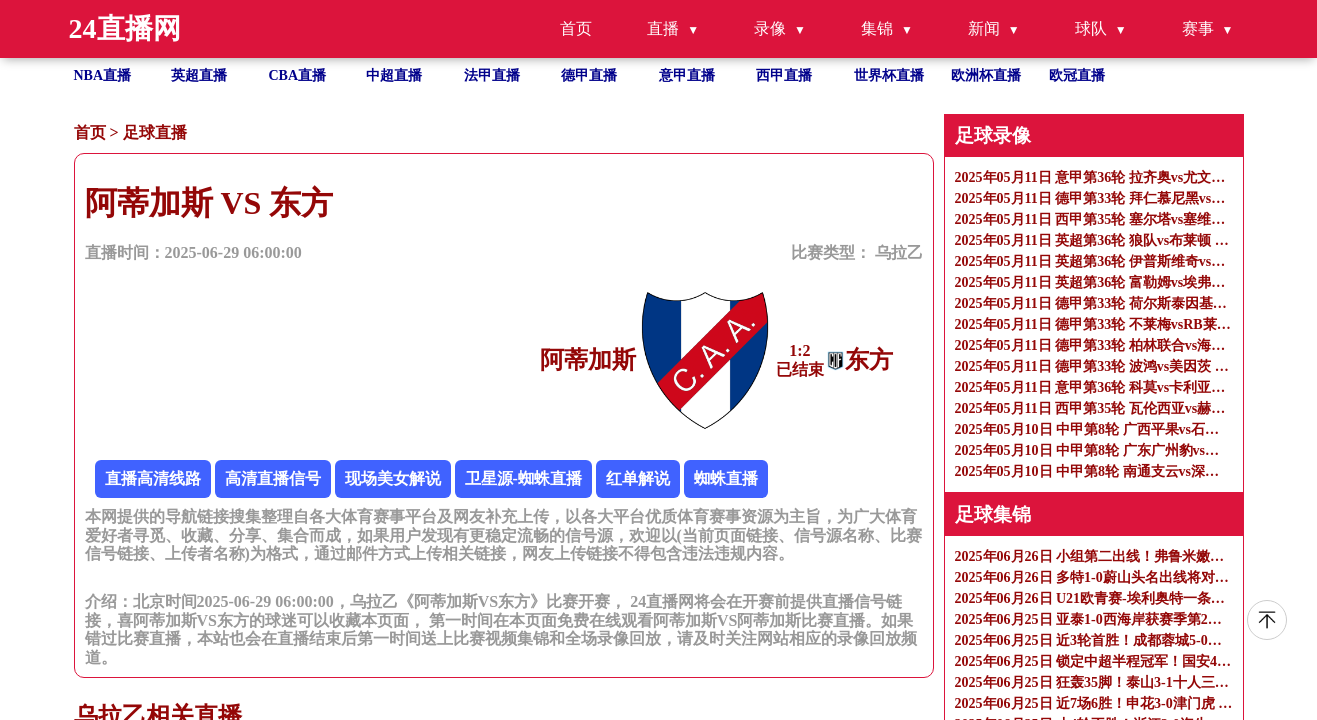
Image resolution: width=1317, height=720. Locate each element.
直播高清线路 (153, 478)
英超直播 (199, 75)
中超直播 (394, 75)
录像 (770, 28)
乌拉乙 (899, 252)
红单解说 (638, 478)
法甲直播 (492, 75)
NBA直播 (103, 75)
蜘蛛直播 (726, 478)
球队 (1091, 28)
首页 (576, 28)
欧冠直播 (1077, 75)
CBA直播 (298, 75)
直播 (663, 28)
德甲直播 (589, 75)
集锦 (877, 28)
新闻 (984, 28)
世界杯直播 (889, 75)
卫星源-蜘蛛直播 (523, 478)
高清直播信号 (273, 478)
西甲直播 (784, 75)
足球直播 (155, 132)
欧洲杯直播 (986, 75)
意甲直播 (687, 75)
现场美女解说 (393, 478)
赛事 (1198, 28)
